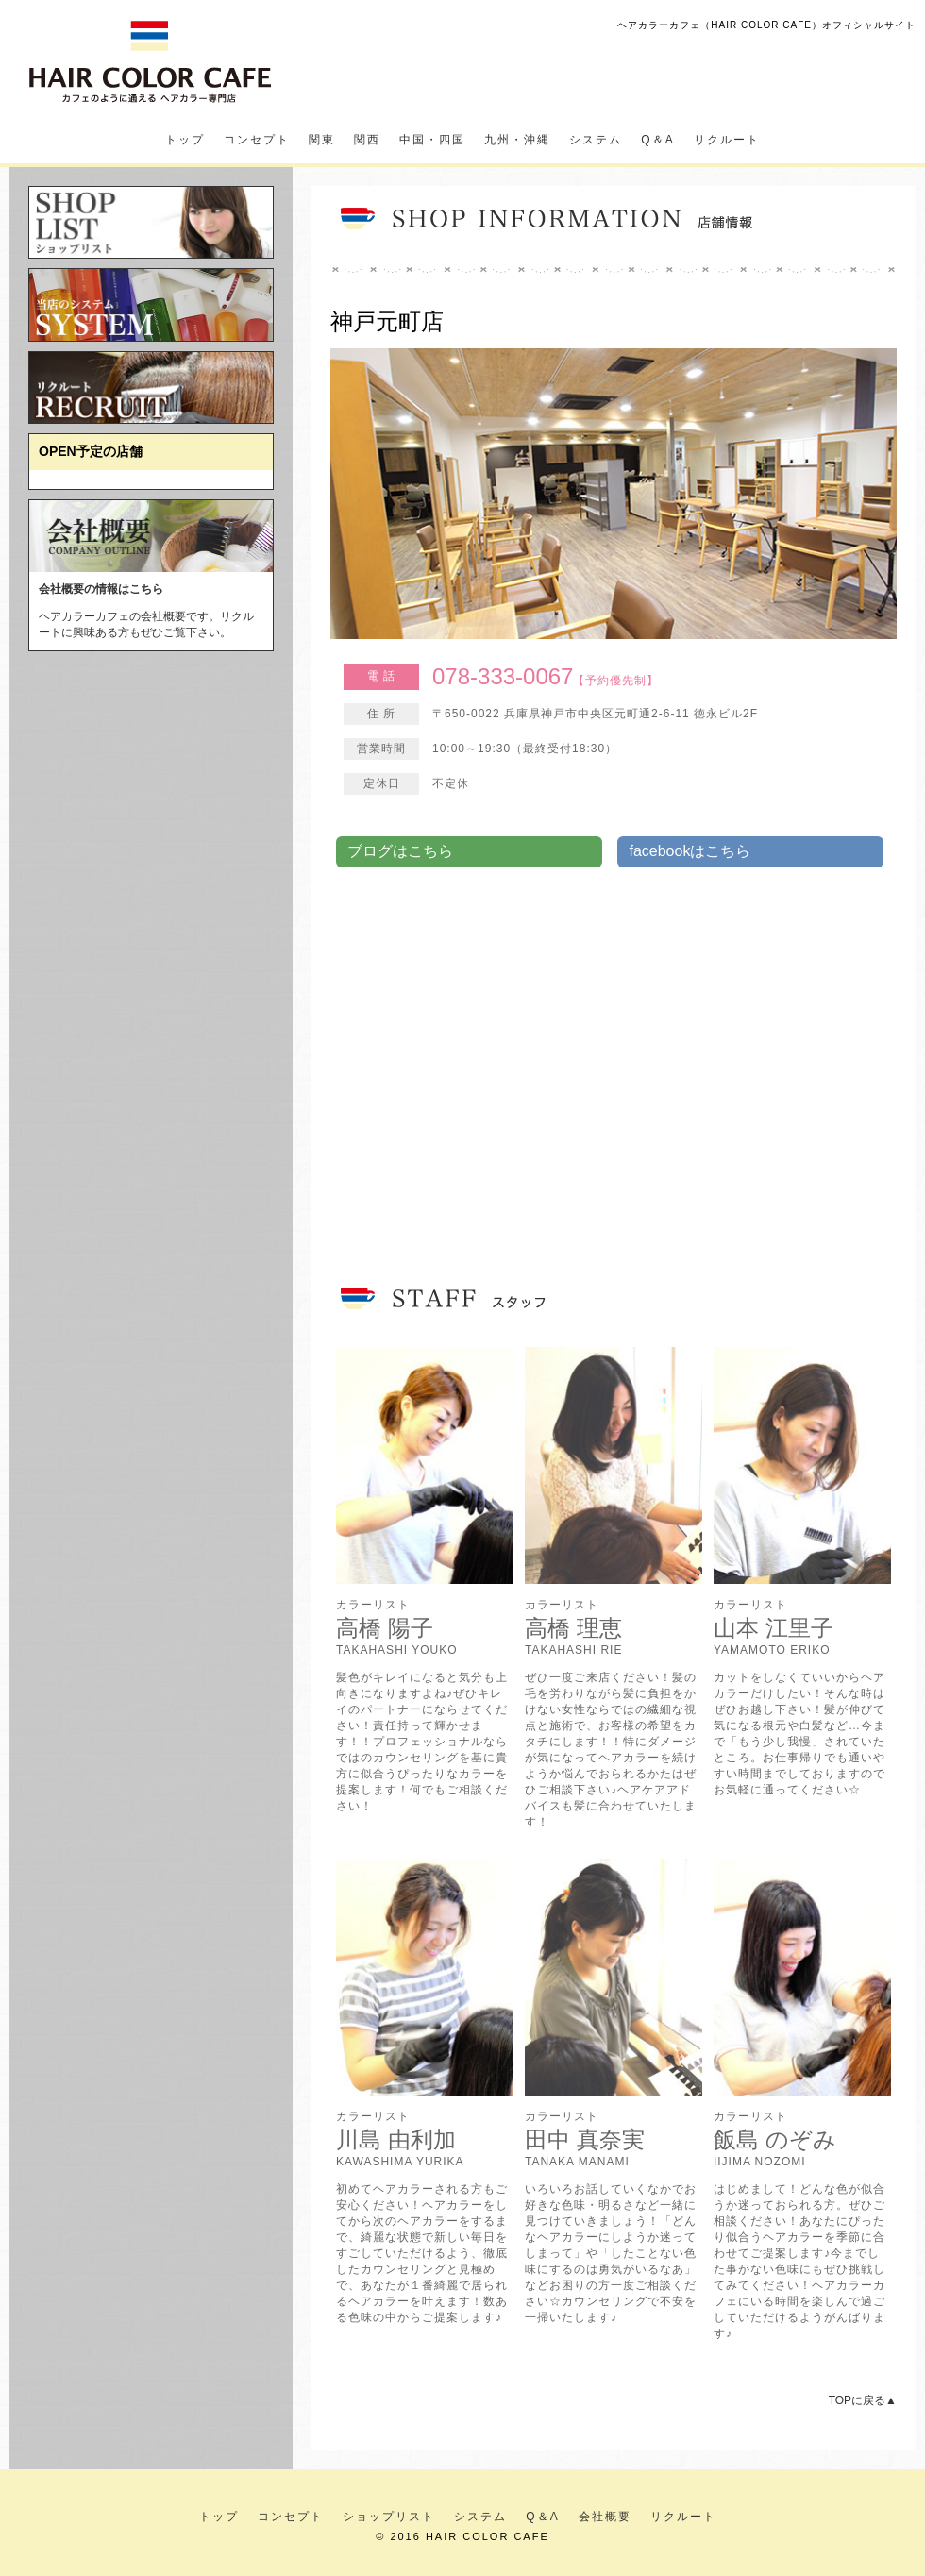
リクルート (727, 139)
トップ (185, 139)
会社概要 (605, 2516)
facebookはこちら (689, 851)
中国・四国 (432, 139)
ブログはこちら (400, 851)
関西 (367, 139)
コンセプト (257, 139)
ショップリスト (389, 2516)
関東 (322, 139)
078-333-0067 (502, 676)
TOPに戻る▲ (863, 2400)
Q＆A (657, 139)
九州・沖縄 (517, 139)
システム (595, 139)
